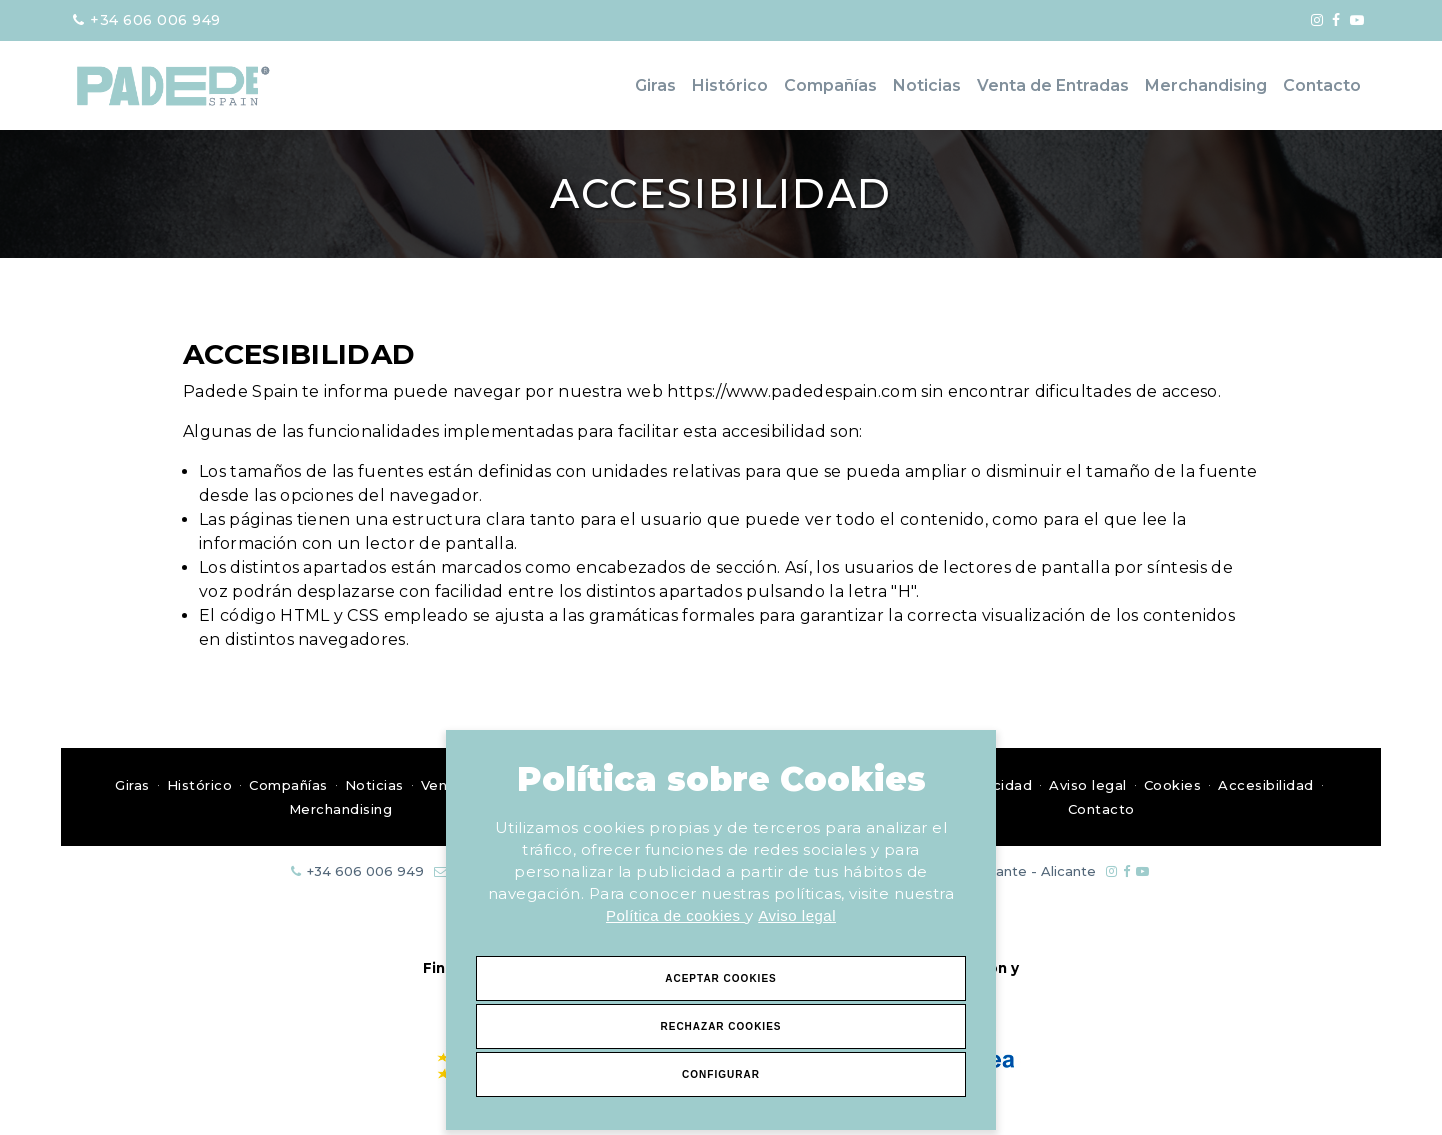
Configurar (721, 1074)
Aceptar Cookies (721, 978)
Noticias (927, 85)
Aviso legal (797, 915)
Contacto (1322, 85)
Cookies (1173, 785)
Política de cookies (675, 915)
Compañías (830, 85)
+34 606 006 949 (147, 20)
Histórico (730, 85)
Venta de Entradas (1053, 85)
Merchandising (1206, 85)
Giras (655, 85)
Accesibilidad (1266, 785)
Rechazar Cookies (720, 1026)
